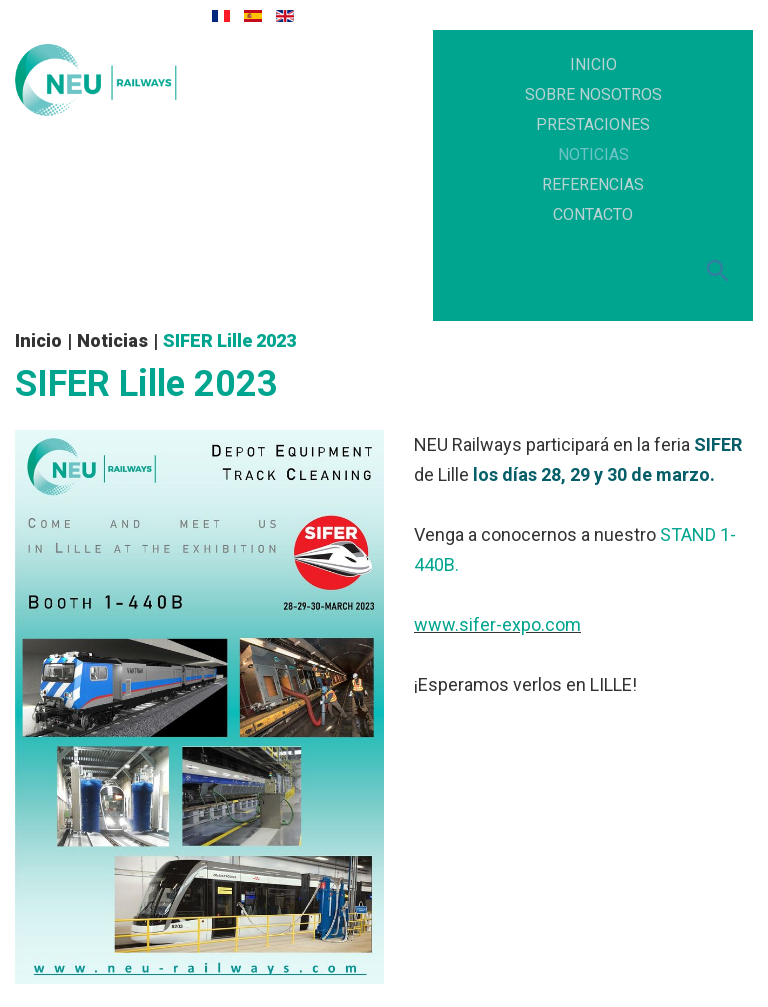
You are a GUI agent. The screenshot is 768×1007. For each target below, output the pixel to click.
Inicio (38, 340)
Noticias (112, 340)
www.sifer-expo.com (497, 624)
